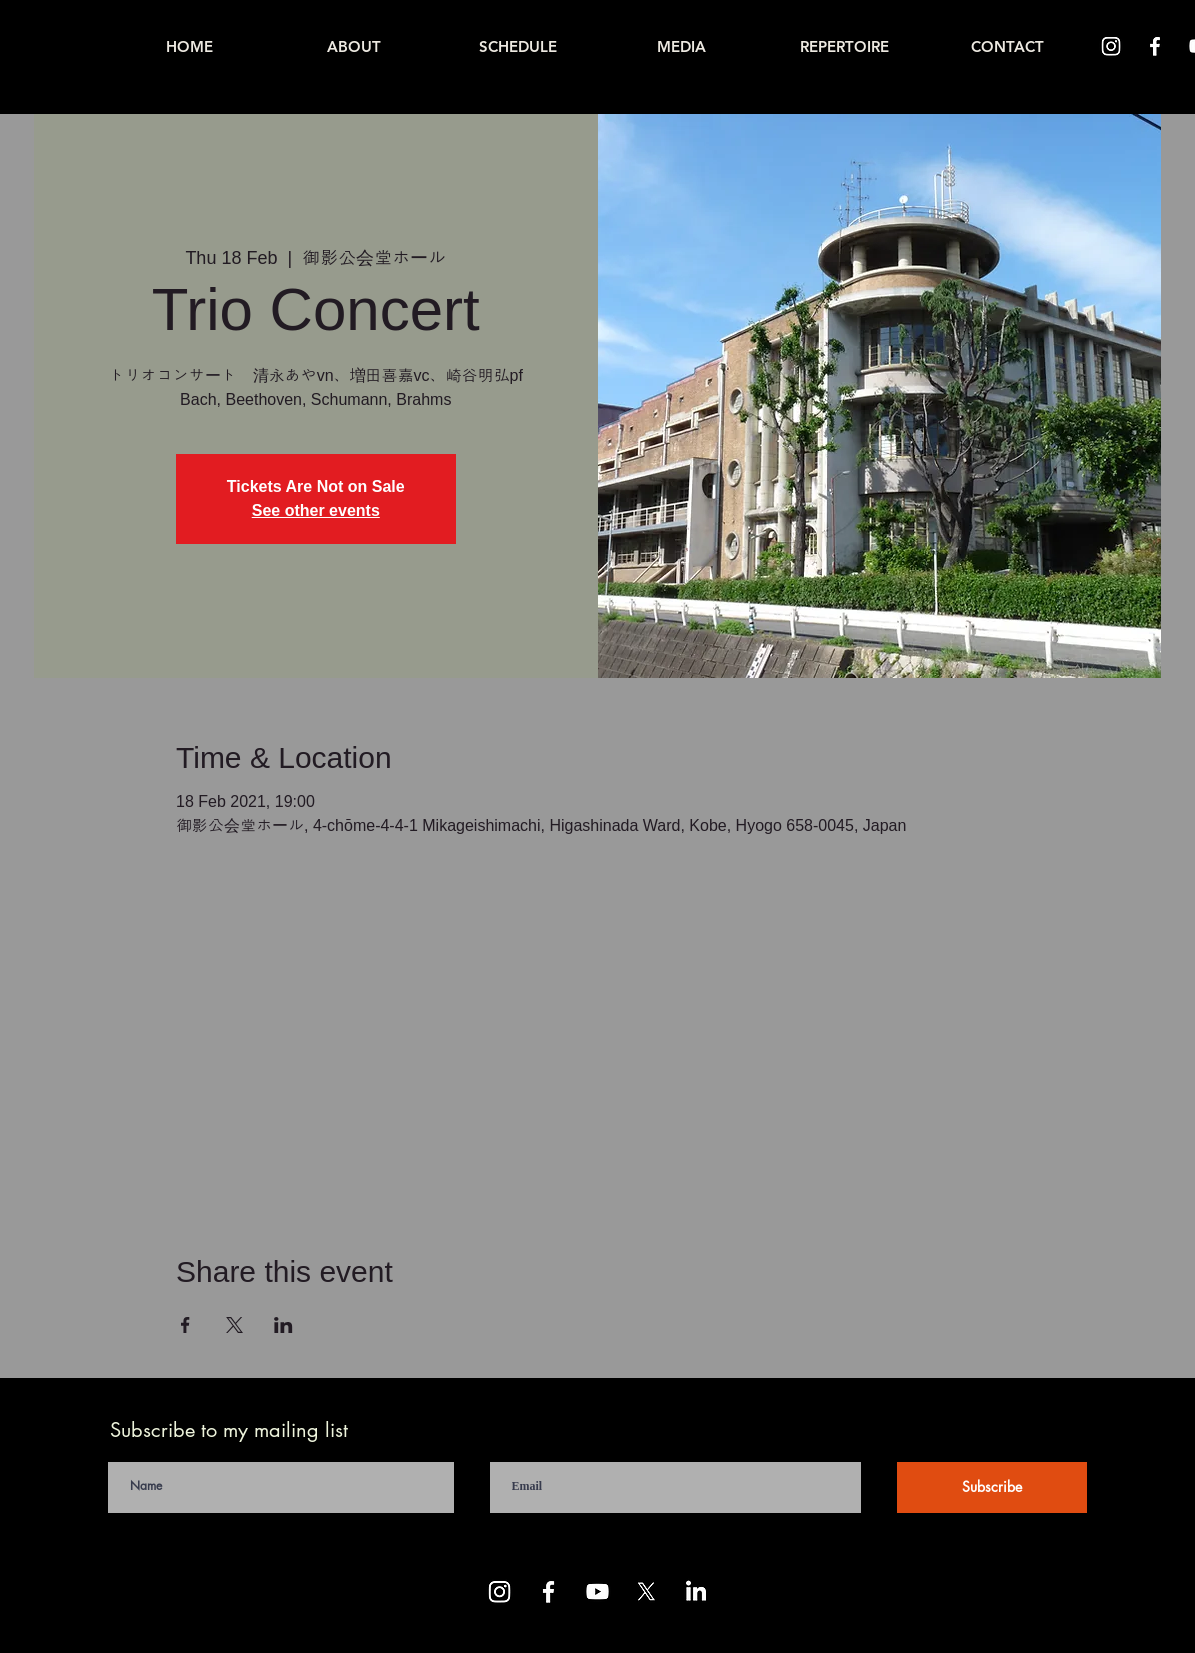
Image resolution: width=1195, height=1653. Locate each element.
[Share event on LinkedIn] (283, 1325)
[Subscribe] (992, 1487)
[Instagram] (1111, 46)
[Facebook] (1155, 46)
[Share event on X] (234, 1325)
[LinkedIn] (695, 1591)
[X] (646, 1591)
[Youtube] (597, 1591)
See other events (316, 510)
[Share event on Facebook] (185, 1325)
